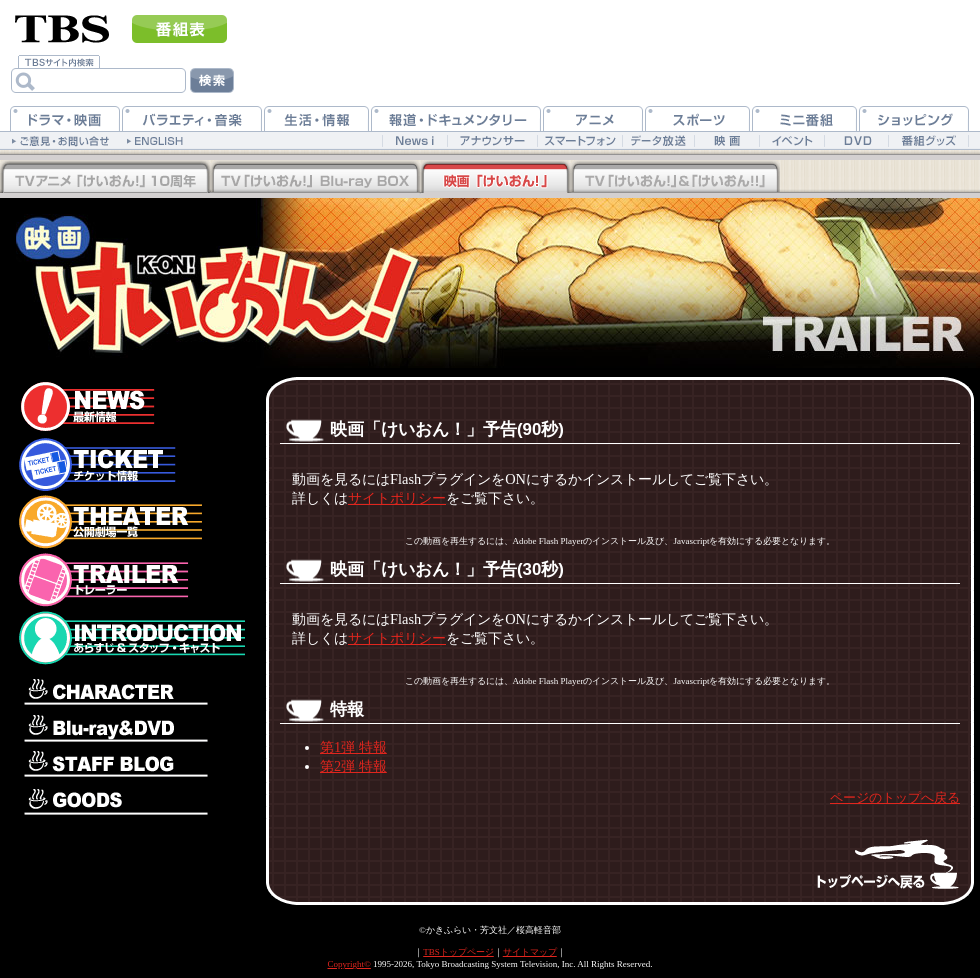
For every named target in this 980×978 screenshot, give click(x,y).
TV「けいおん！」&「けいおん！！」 (675, 179)
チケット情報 (130, 464)
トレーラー (130, 580)
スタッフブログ (130, 765)
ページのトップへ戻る (895, 797)
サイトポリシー (397, 498)
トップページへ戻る (870, 862)
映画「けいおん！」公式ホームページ (175, 273)
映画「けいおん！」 (495, 179)
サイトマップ (530, 952)
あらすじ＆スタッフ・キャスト (130, 638)
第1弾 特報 (353, 747)
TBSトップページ (458, 952)
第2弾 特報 (353, 766)
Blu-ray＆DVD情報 (130, 728)
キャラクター (130, 687)
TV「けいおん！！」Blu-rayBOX (105, 179)
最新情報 (130, 401)
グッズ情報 (130, 800)
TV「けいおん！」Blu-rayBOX (315, 179)
